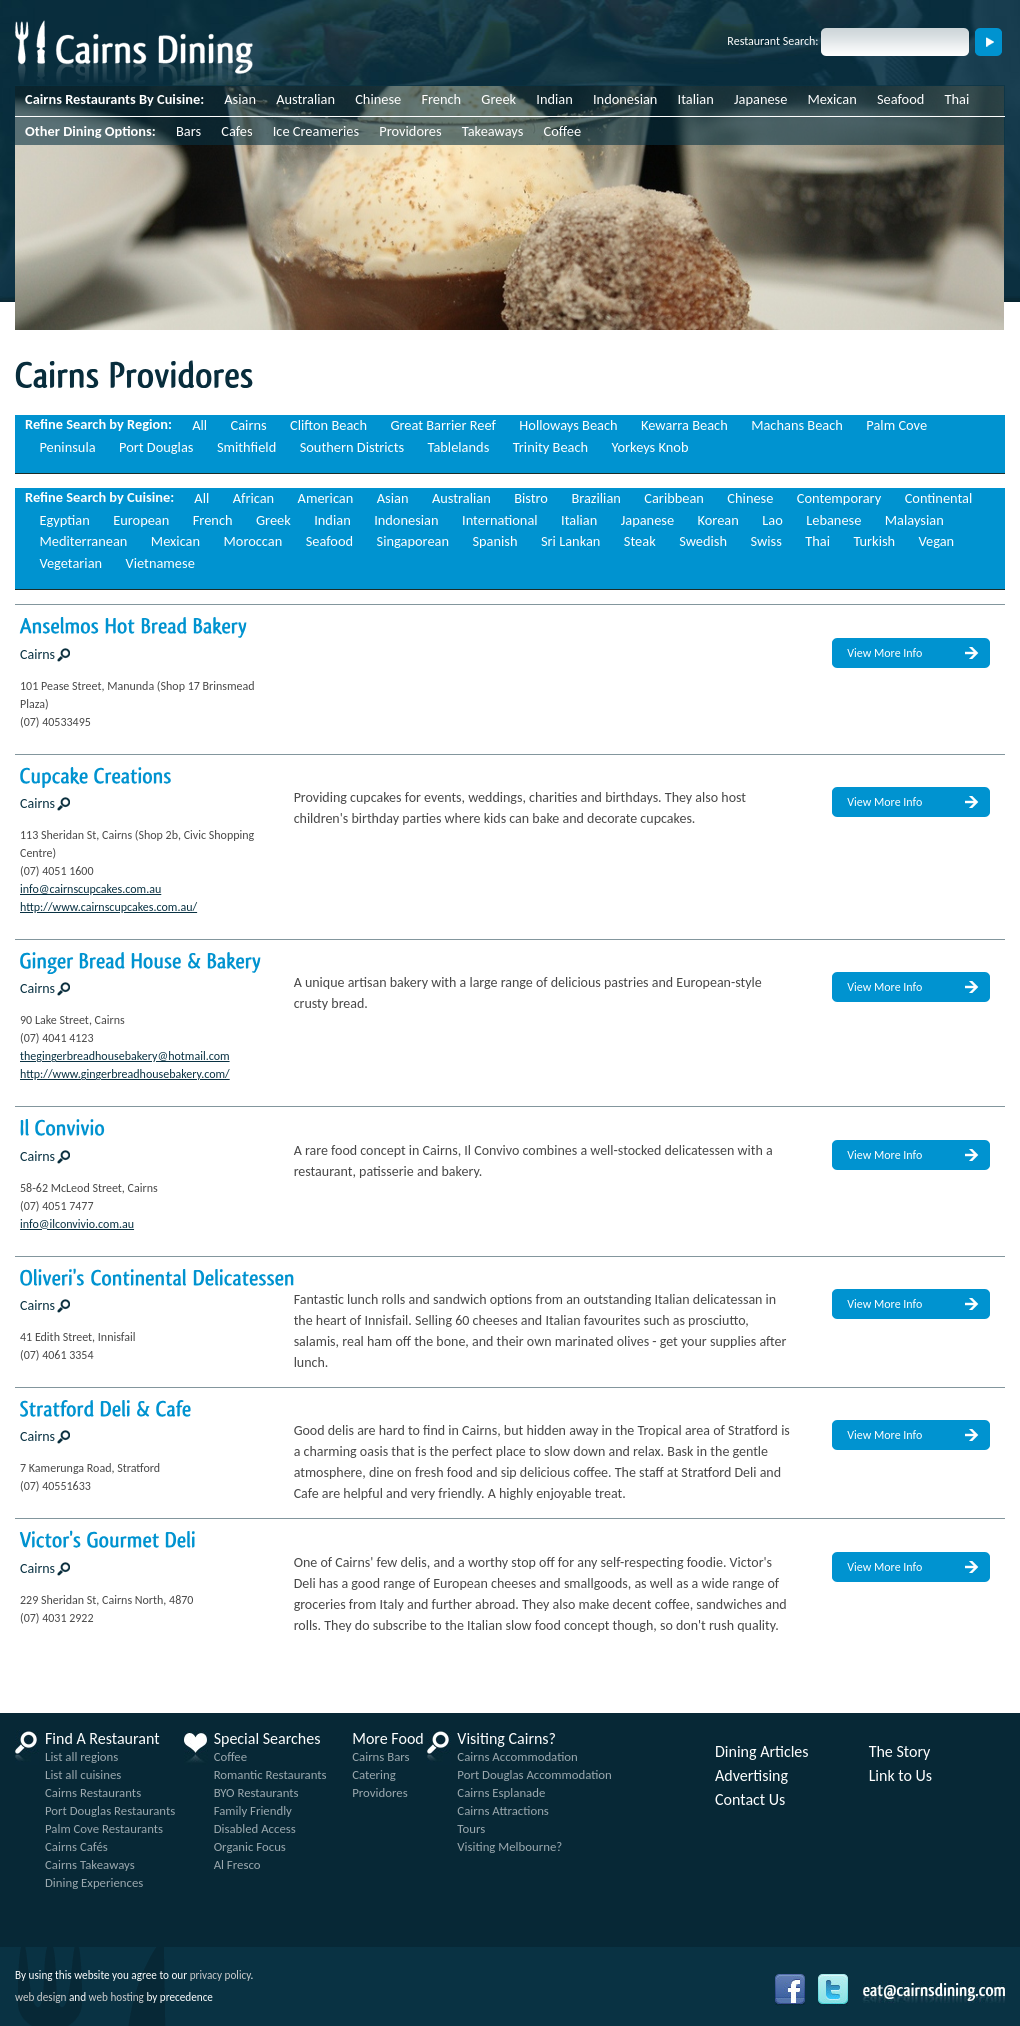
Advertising (751, 1776)
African (253, 498)
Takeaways (493, 131)
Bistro (531, 498)
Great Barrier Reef (443, 425)
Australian (305, 99)
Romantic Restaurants (270, 1774)
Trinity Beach (550, 447)
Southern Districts (352, 447)
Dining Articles (762, 1752)
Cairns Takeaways (90, 1864)
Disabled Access (255, 1828)
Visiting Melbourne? (509, 1846)
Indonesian (625, 99)
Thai (957, 99)
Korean (718, 520)
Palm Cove (896, 425)
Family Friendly (253, 1810)
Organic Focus (250, 1846)
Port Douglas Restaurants (110, 1810)
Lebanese (833, 520)
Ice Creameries (316, 131)
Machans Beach (797, 425)
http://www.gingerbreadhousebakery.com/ (125, 1074)
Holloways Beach (568, 425)
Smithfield (246, 447)
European (141, 520)
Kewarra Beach (684, 425)
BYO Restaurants (256, 1792)
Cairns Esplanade (501, 1792)
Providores (410, 131)
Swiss (765, 541)
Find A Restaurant (102, 1739)
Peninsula (67, 447)
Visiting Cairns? (506, 1739)
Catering (374, 1774)
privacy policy (220, 1975)
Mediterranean (83, 541)
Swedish (703, 541)
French (441, 99)
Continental (939, 498)
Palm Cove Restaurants (104, 1828)
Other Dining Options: (90, 131)
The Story (900, 1752)
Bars (188, 131)
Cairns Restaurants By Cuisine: (114, 99)
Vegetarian (70, 563)
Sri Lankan (570, 541)
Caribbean (674, 498)
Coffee (563, 131)
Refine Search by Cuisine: (99, 497)
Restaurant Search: (772, 41)
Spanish (494, 541)
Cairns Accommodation (517, 1756)
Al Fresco (237, 1864)
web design (40, 1997)
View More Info (884, 653)
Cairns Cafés (76, 1846)
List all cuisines (83, 1774)
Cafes (236, 131)
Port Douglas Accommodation (534, 1774)
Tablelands (459, 447)
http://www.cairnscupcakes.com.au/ (108, 907)
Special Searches (267, 1739)
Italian (696, 99)
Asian (240, 99)
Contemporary (839, 498)
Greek (498, 99)
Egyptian (64, 520)
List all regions (81, 1756)
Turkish (874, 541)
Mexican (832, 99)
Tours (471, 1828)
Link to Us (900, 1776)
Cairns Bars (380, 1756)
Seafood (900, 99)
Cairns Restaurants (93, 1792)
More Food (387, 1739)
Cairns (249, 425)
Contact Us (750, 1800)
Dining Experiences (94, 1882)
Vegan (937, 541)
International (500, 520)
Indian (554, 99)
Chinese (378, 99)
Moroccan (252, 541)
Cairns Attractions (503, 1810)
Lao (772, 520)
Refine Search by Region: (98, 424)
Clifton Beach (328, 425)
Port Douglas (156, 447)
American (326, 498)
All (199, 425)
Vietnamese (160, 563)
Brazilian (596, 498)
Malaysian (914, 520)
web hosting (116, 1997)
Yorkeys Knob (650, 447)
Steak (640, 541)
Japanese (760, 99)
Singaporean (413, 541)
